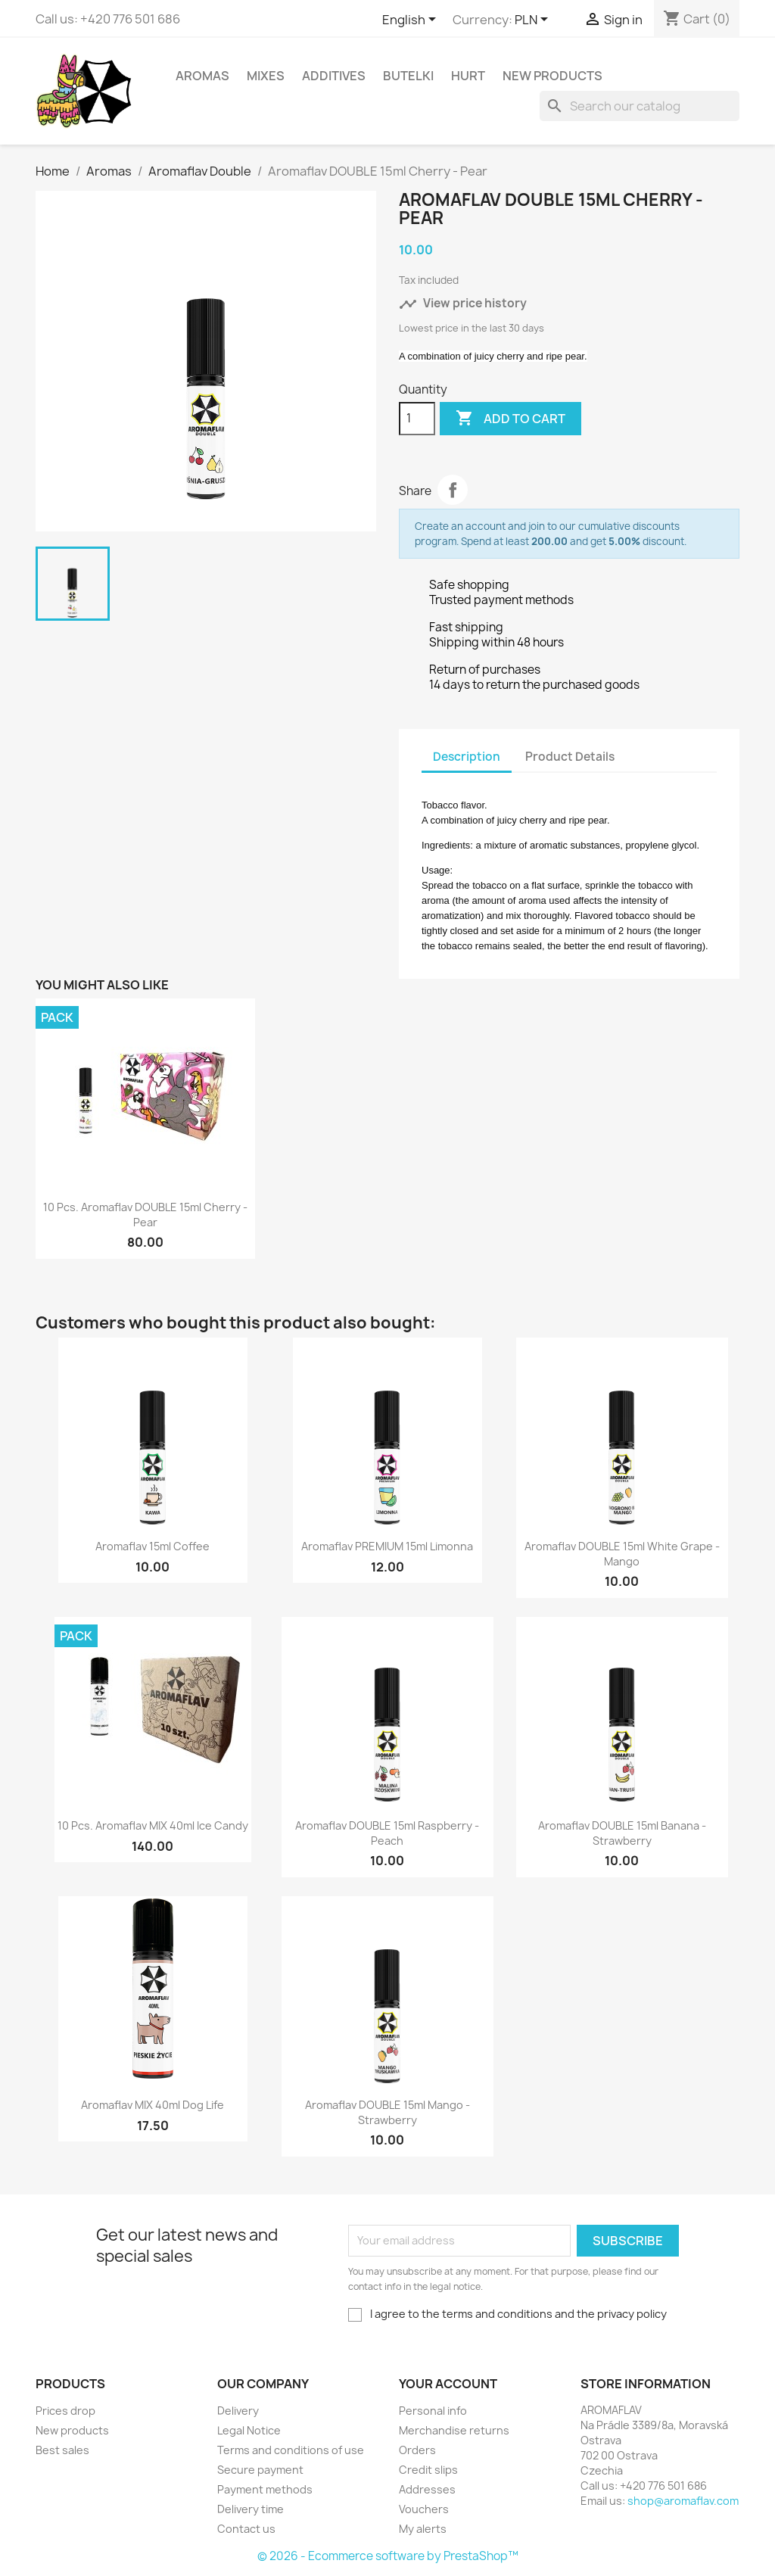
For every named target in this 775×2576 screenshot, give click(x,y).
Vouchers (424, 2509)
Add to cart (510, 418)
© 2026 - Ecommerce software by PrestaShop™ (387, 2556)
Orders (417, 2450)
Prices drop (65, 2410)
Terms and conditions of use (290, 2450)
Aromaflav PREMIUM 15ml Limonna (387, 1546)
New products (72, 2430)
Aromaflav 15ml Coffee (152, 1546)
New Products (552, 75)
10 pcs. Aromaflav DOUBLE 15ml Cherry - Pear (145, 1214)
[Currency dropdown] (534, 20)
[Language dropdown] (411, 20)
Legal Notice (249, 2430)
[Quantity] (417, 418)
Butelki (408, 75)
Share (452, 490)
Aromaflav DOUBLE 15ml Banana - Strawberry (622, 1833)
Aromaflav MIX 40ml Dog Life (152, 2105)
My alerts (423, 2528)
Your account (448, 2383)
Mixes (266, 75)
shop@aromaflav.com (683, 2500)
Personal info (433, 2410)
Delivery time (250, 2509)
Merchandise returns (454, 2430)
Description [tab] (466, 757)
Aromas (202, 75)
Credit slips (428, 2469)
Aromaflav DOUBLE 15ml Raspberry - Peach (387, 1833)
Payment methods (265, 2489)
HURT (468, 75)
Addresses (427, 2489)
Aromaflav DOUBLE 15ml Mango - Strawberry (387, 2112)
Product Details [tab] (570, 757)
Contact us (246, 2528)
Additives (334, 75)
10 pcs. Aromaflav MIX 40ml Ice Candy (153, 1825)
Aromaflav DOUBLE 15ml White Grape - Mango (622, 1553)
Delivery (238, 2410)
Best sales (62, 2450)
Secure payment (260, 2469)
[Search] (639, 106)
